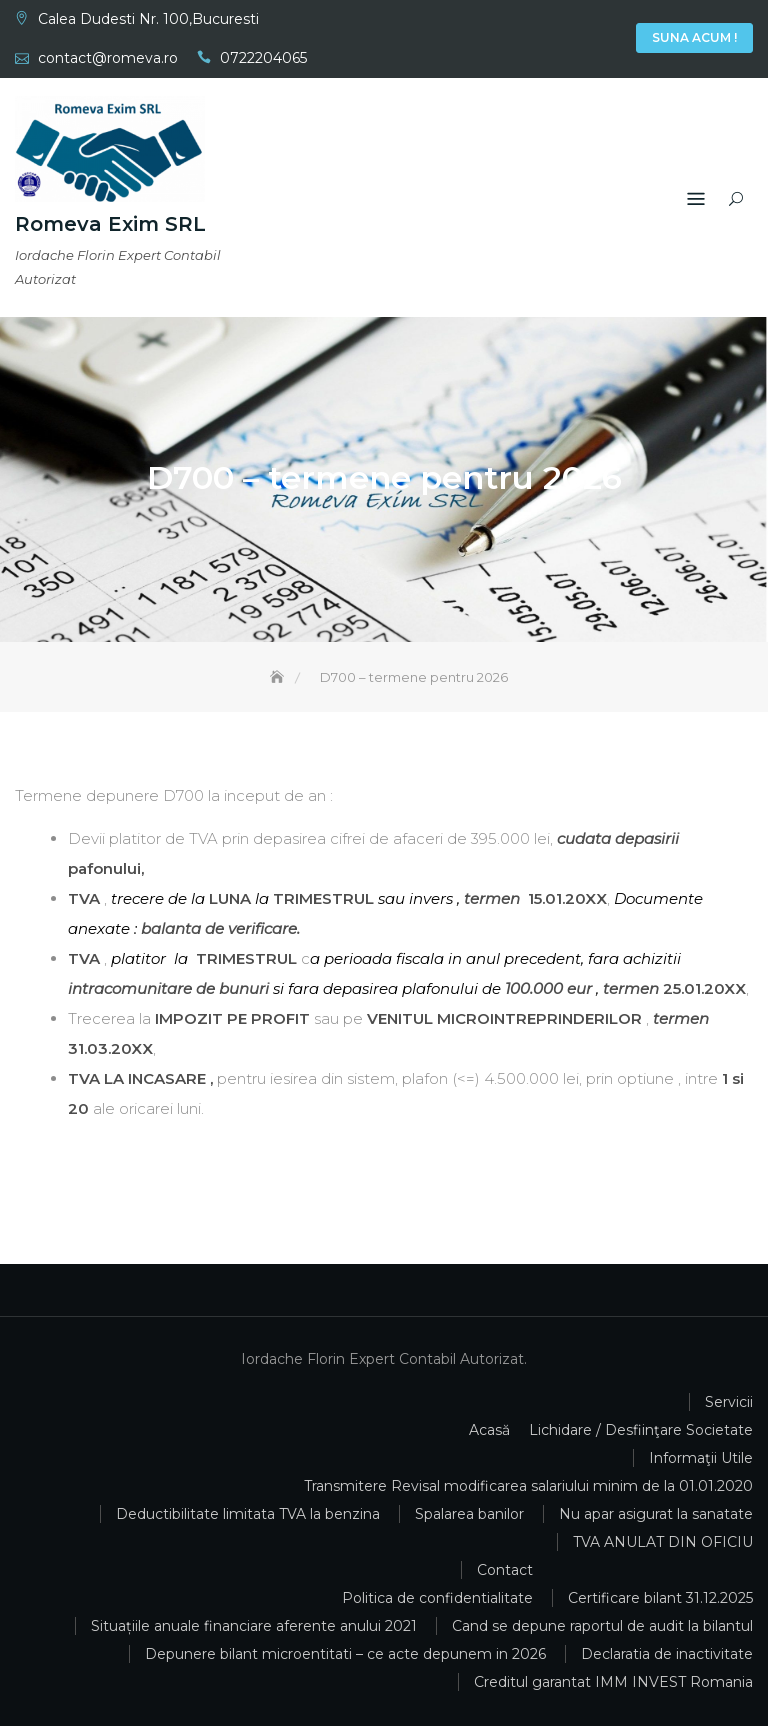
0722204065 (263, 58)
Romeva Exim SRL (110, 226)
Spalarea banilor (469, 1521)
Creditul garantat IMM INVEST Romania (613, 1689)
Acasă (529, 40)
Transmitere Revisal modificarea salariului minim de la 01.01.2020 (528, 1493)
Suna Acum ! (694, 37)
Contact (619, 40)
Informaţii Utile (589, 40)
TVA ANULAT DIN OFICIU (663, 1549)
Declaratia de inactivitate (667, 1661)
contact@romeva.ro (108, 58)
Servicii (559, 40)
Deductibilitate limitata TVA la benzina (248, 1521)
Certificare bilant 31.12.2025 (660, 1605)
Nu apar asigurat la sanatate (656, 1521)
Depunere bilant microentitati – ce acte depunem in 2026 (345, 1661)
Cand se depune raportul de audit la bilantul (602, 1633)
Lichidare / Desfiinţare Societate (641, 1437)
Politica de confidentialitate (437, 1605)
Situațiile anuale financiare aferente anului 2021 (254, 1633)
